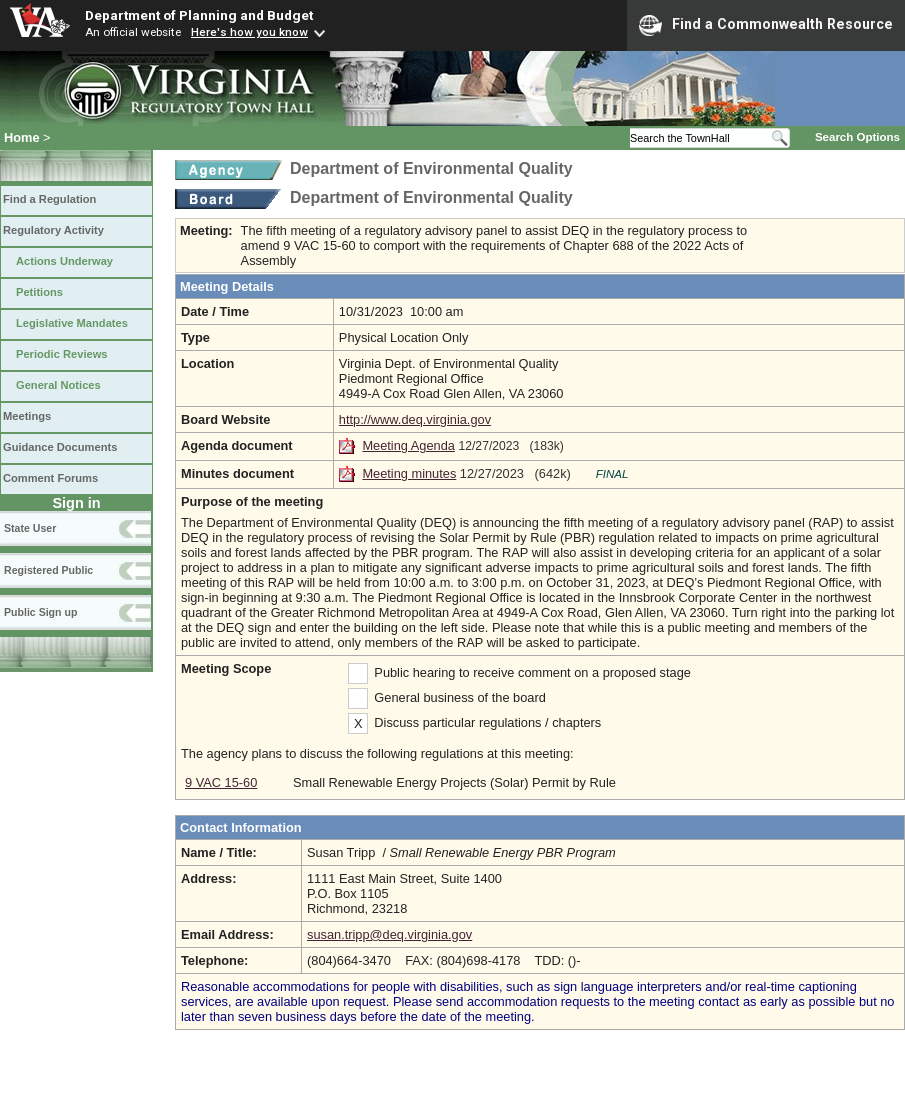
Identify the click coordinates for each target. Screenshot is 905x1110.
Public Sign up (40, 612)
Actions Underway (64, 261)
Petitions (39, 292)
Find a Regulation (49, 199)
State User (30, 528)
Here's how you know (249, 32)
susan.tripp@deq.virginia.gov (389, 934)
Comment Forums (50, 478)
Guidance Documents (60, 447)
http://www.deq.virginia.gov (415, 419)
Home (22, 137)
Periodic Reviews (62, 354)
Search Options (857, 137)
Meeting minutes (409, 473)
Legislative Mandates (72, 323)
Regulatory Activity (53, 230)
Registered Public (48, 570)
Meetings (27, 416)
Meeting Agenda (408, 445)
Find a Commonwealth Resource (766, 25)
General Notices (58, 385)
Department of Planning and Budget (199, 15)
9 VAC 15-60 (221, 782)
